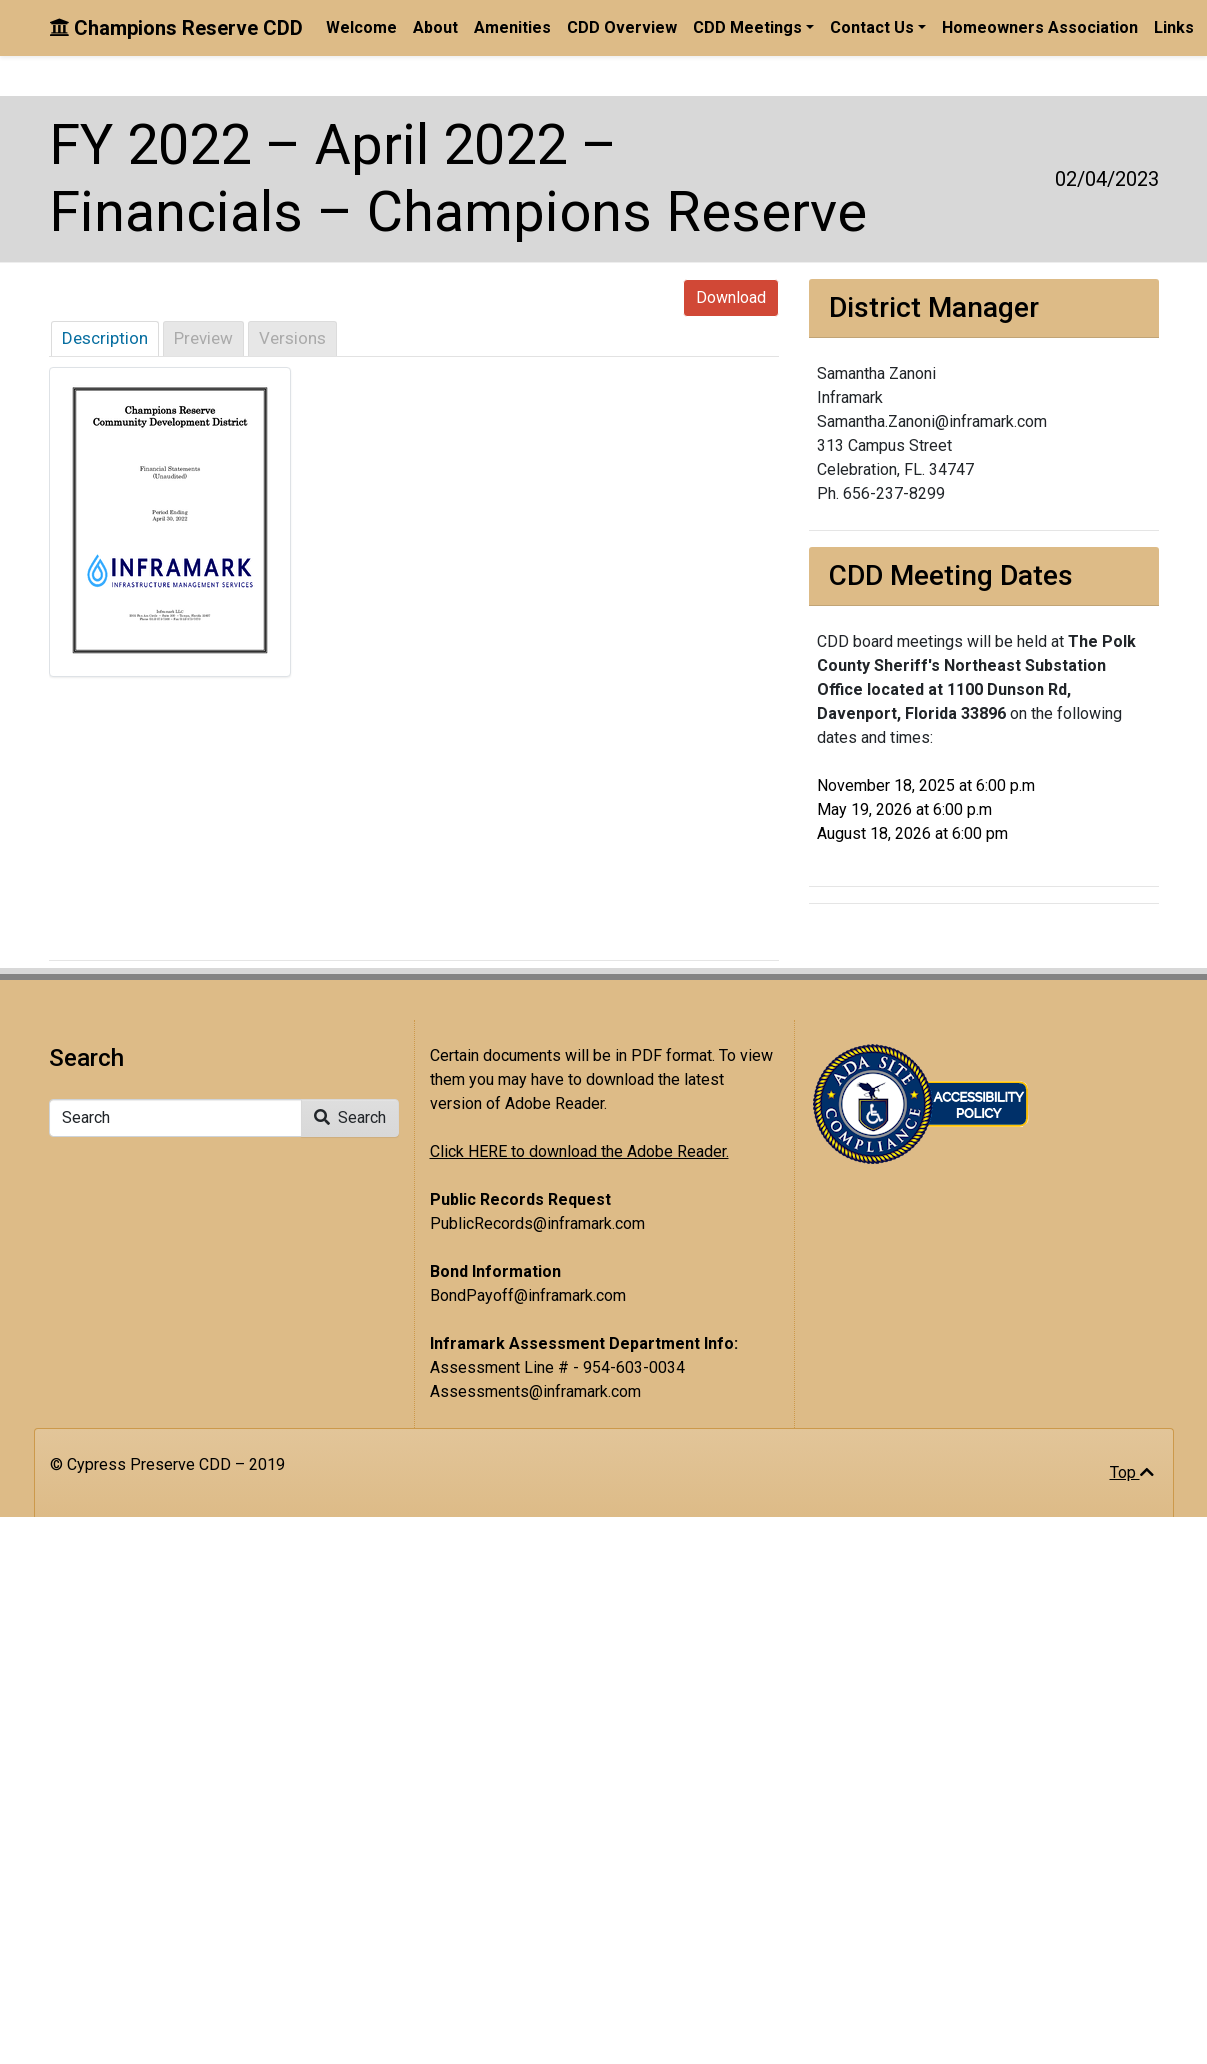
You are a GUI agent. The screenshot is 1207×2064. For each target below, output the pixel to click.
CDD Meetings (747, 27)
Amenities (512, 27)
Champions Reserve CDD (176, 28)
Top (1132, 1472)
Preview (203, 338)
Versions (292, 338)
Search (350, 1117)
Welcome (361, 27)
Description (105, 338)
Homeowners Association (1040, 27)
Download (731, 297)
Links (1174, 27)
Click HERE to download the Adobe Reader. (579, 1151)
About (435, 27)
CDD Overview (622, 27)
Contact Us (872, 27)
